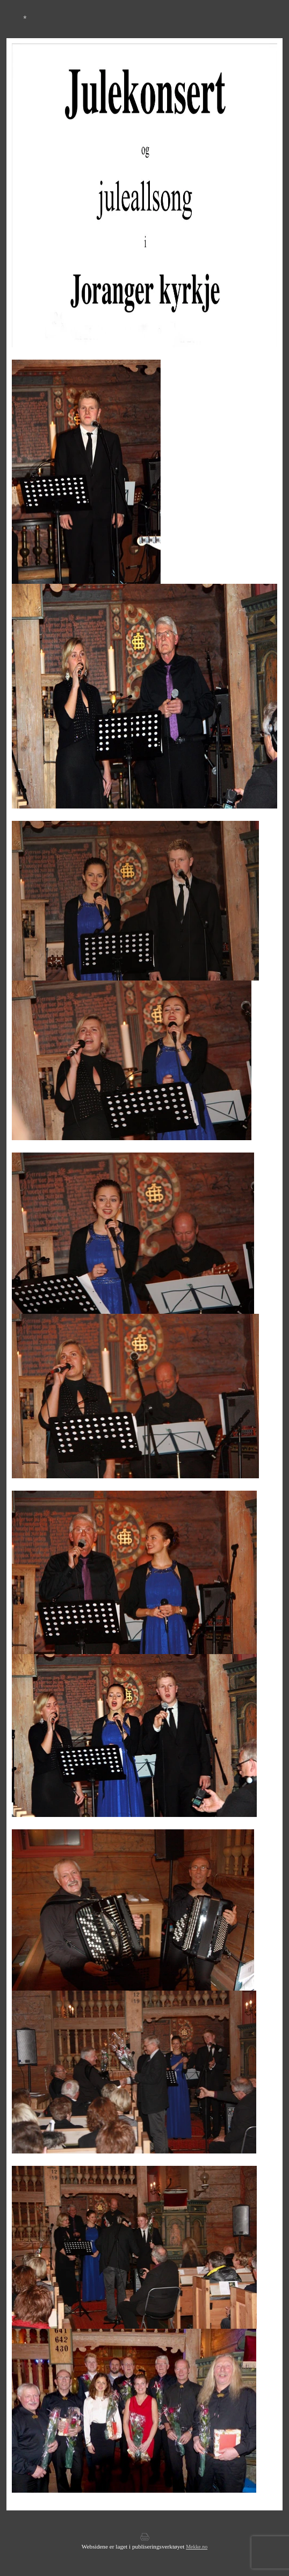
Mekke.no (196, 2547)
